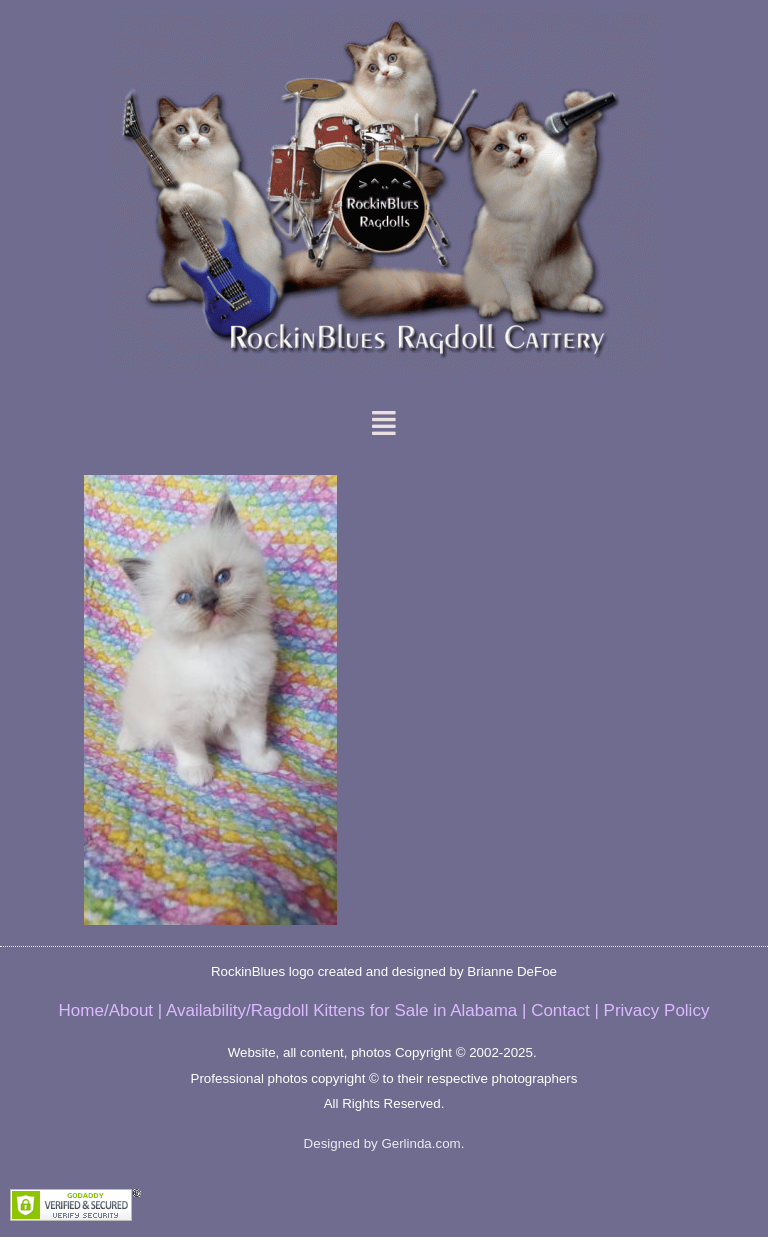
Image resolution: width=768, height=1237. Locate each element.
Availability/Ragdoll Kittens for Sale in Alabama (341, 1010)
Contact (560, 1010)
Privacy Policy (657, 1010)
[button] (384, 423)
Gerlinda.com (420, 1143)
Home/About (106, 1010)
